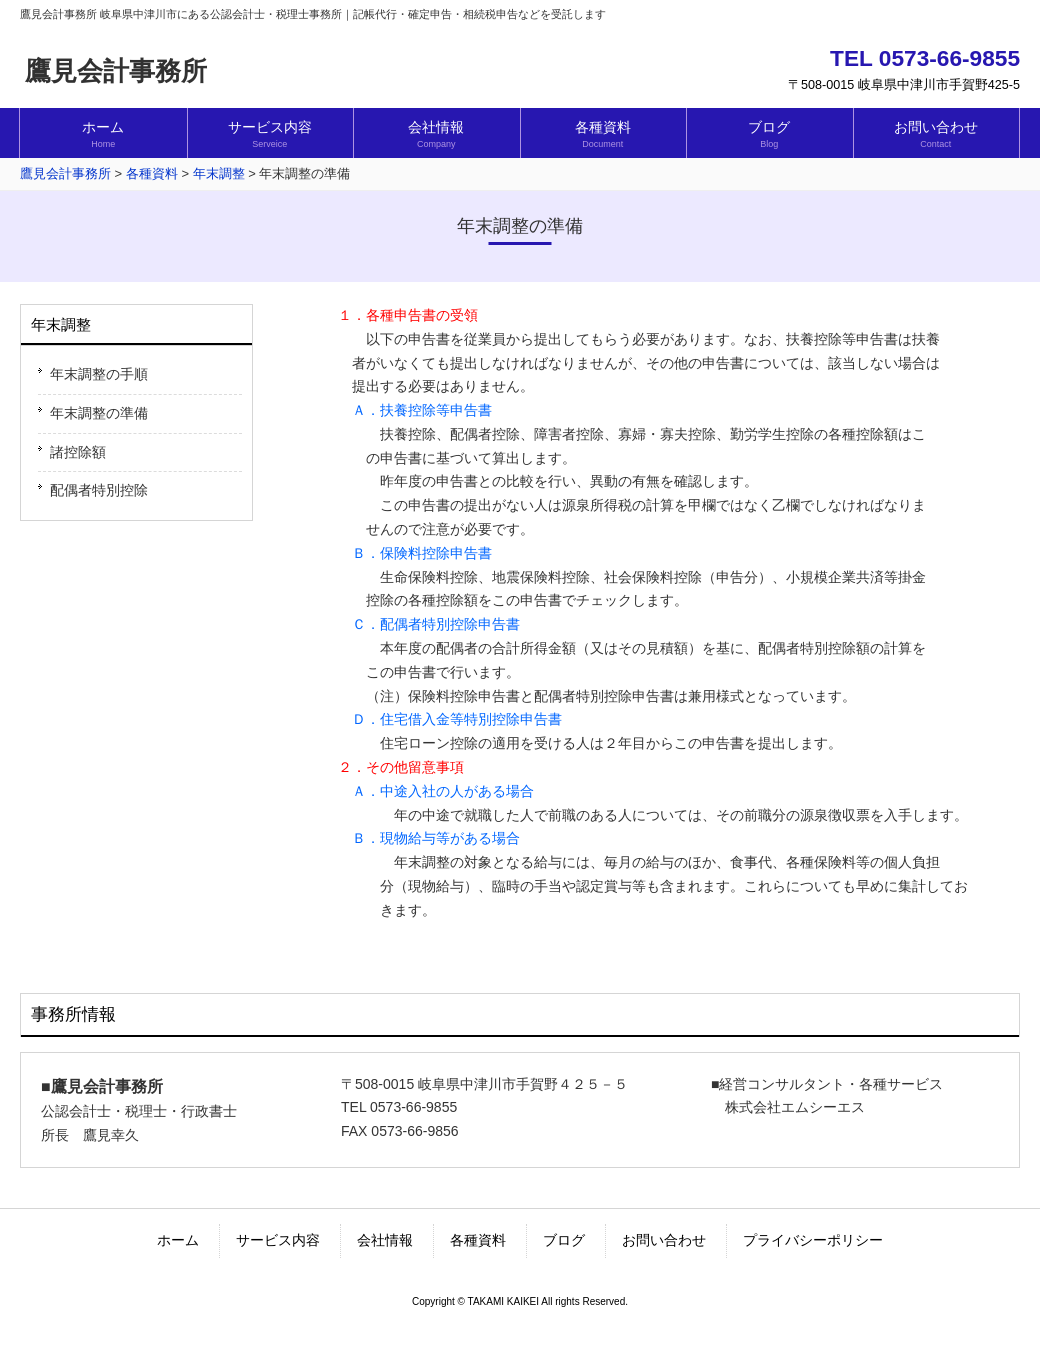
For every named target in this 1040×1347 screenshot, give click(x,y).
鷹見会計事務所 (116, 71)
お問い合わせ (664, 1240)
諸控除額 (78, 452)
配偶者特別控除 (99, 490)
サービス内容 (278, 1240)
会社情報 (385, 1240)
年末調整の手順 (99, 374)
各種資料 (478, 1240)
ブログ (564, 1240)
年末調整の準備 (99, 413)
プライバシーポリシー (813, 1240)
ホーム (178, 1240)
